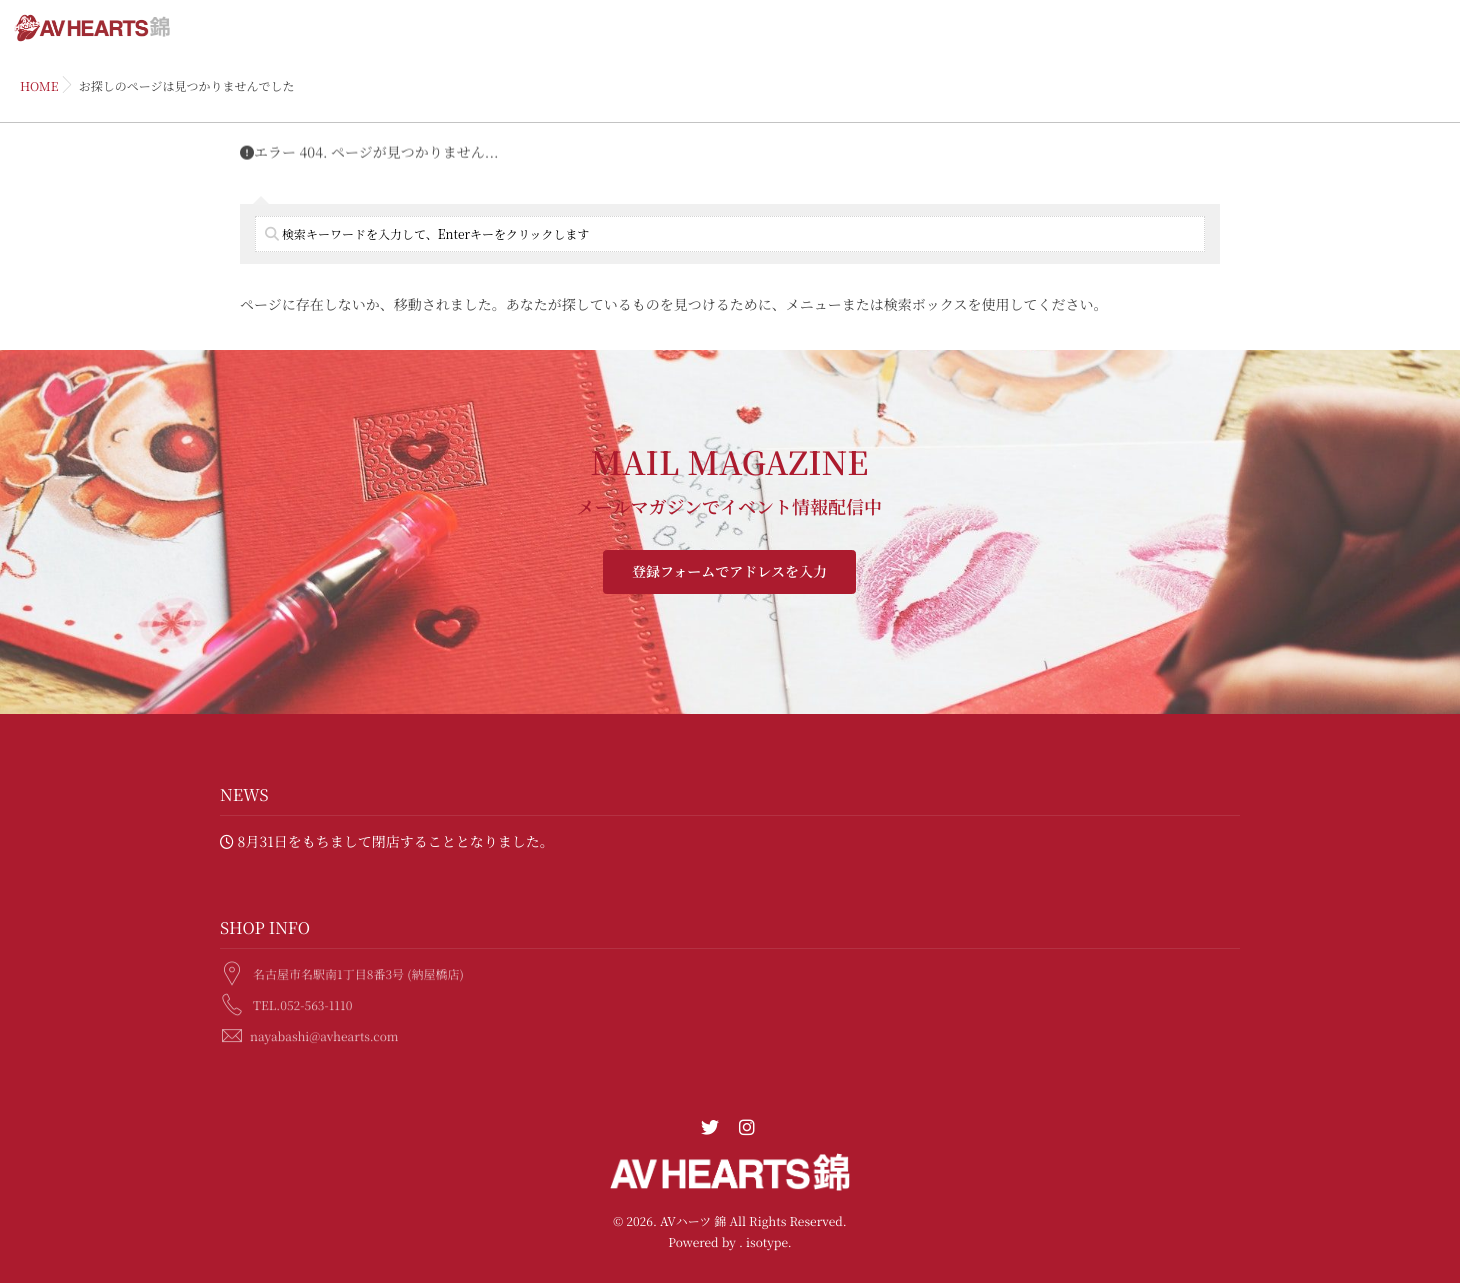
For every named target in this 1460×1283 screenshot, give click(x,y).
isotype (767, 1242)
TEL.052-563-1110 (302, 1003)
